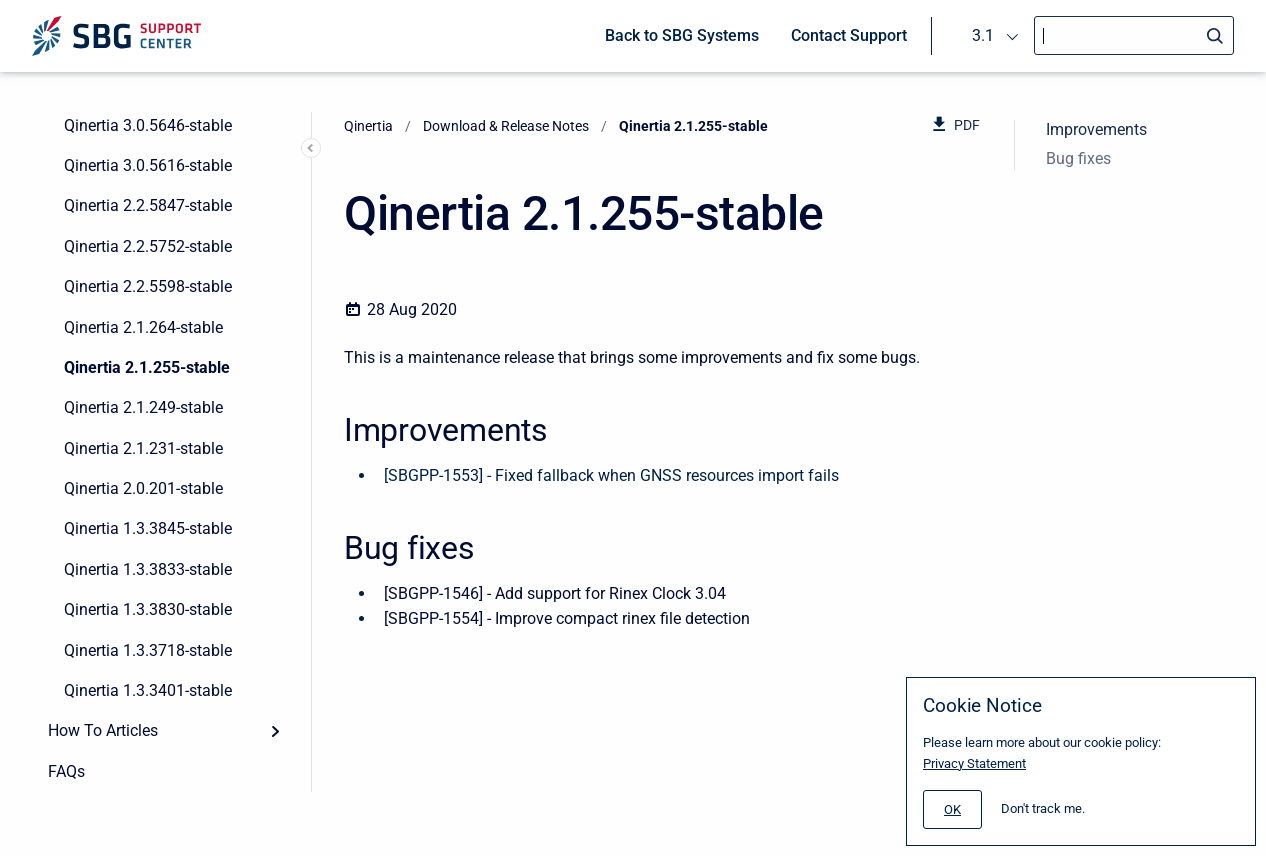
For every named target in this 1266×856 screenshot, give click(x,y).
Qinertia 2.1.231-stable (143, 448)
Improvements (1096, 129)
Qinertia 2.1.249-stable (143, 407)
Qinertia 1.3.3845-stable (148, 528)
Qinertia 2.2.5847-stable (148, 205)
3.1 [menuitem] (983, 35)
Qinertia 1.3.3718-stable (148, 650)
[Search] (1134, 35)
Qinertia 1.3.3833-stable (148, 569)
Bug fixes (1078, 158)
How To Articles (103, 730)
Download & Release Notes (506, 126)
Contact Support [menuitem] (849, 35)
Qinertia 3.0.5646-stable (148, 125)
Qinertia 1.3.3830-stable (148, 609)
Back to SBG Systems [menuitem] (682, 35)
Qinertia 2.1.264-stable (143, 327)
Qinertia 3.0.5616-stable (148, 165)
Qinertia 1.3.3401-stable (148, 690)
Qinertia (368, 126)
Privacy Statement (974, 763)
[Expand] (275, 731)
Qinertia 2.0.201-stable (143, 488)
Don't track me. (1043, 808)
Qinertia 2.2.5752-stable (148, 246)
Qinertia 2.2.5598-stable (148, 286)
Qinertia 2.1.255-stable (147, 367)
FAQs (66, 771)
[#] (952, 809)
